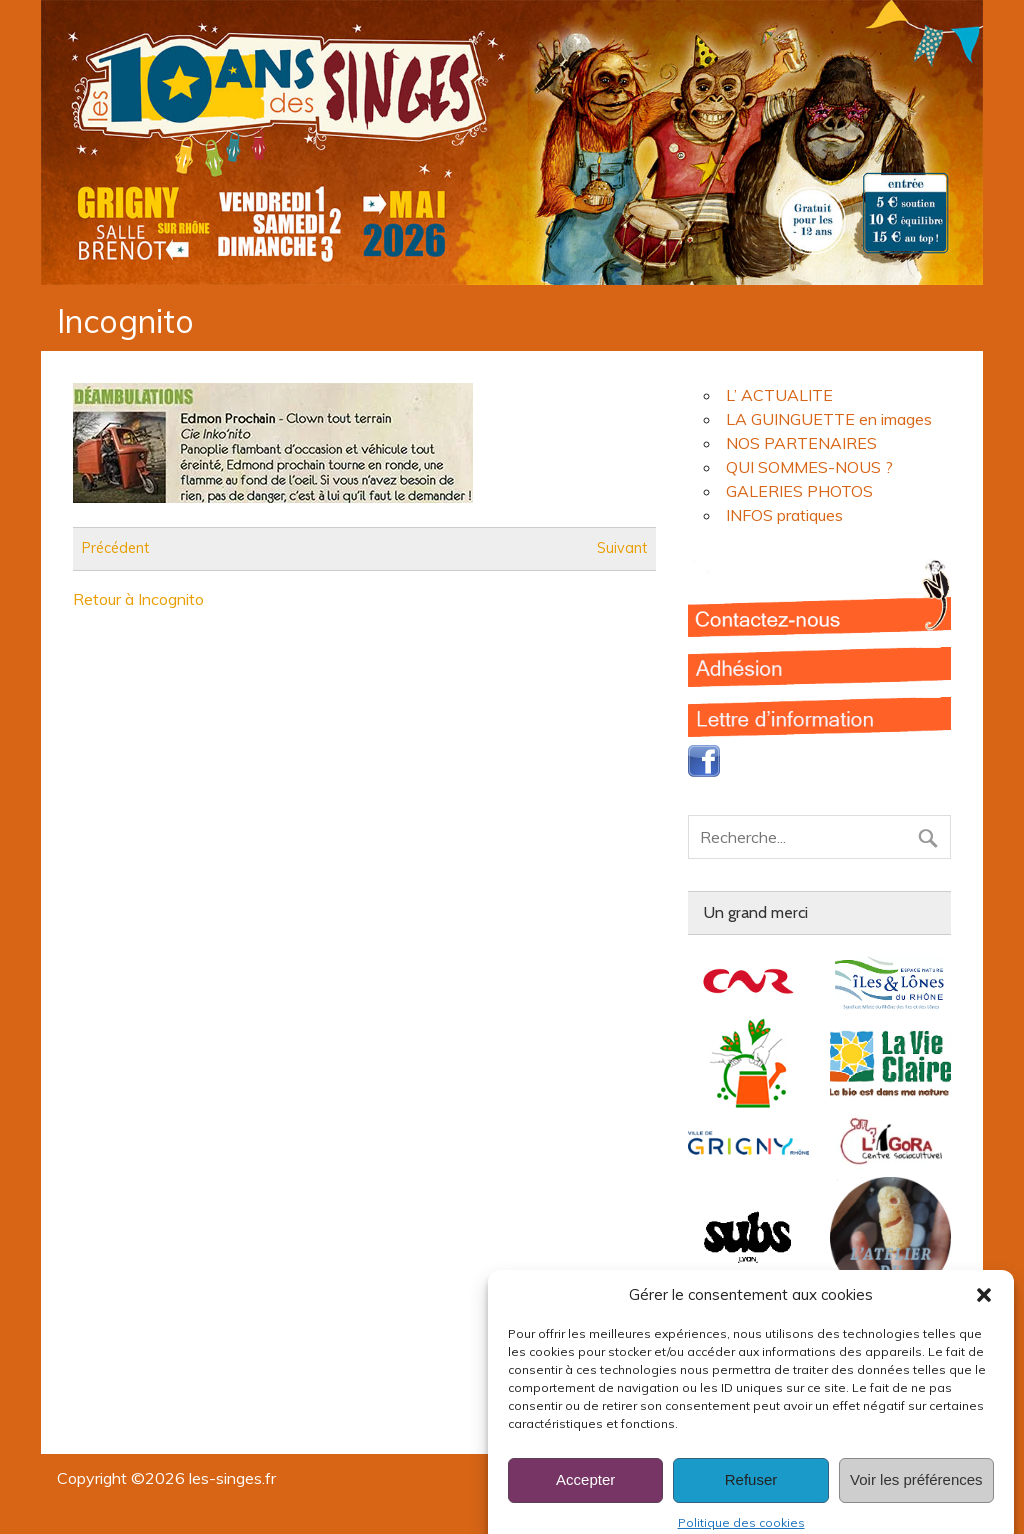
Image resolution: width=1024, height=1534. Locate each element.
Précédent (115, 549)
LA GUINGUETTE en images (829, 419)
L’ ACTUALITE (779, 395)
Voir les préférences (916, 1496)
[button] (984, 1311)
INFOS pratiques (784, 515)
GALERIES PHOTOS (799, 491)
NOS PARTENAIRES (801, 443)
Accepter (585, 1496)
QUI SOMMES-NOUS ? (809, 467)
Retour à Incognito (138, 599)
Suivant (622, 549)
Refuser (751, 1496)
